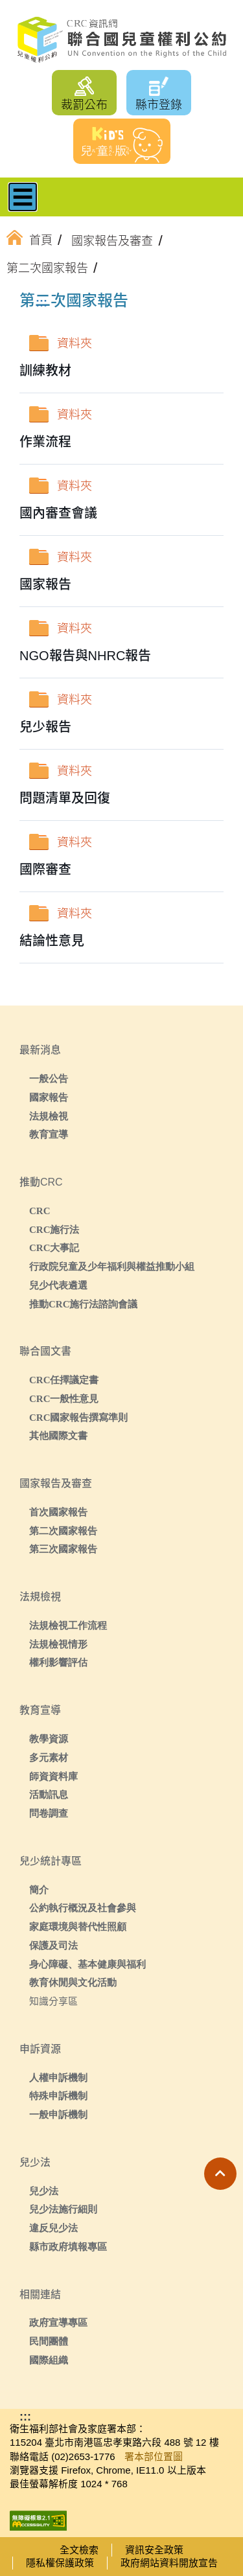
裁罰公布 (84, 104)
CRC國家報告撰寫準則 (78, 1417)
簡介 (39, 1889)
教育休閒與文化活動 (73, 1982)
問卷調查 (48, 1813)
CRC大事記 (54, 1247)
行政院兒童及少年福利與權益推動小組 (111, 1266)
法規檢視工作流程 (68, 1625)
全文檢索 (79, 2549)
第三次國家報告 (63, 1549)
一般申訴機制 (58, 2114)
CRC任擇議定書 (64, 1380)
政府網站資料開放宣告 (169, 2562)
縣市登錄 (158, 104)
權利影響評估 (58, 1662)
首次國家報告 (58, 1512)
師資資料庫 (53, 1776)
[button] (220, 2173)
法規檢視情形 (58, 1644)
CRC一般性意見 (64, 1398)
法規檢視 (48, 1116)
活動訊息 (48, 1794)
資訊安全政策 (154, 2549)
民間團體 (48, 2341)
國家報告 (48, 1097)
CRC (40, 1210)
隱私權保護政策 (60, 2562)
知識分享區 (53, 2001)
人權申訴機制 (58, 2077)
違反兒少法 (53, 2228)
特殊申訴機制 (58, 2095)
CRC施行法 (54, 1229)
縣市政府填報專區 (68, 2246)
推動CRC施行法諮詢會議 (83, 1304)
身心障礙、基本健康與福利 (87, 1964)
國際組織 (48, 2360)
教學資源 (48, 1738)
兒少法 (43, 2191)
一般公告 (48, 1078)
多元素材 (48, 1757)
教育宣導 (48, 1134)
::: (41, 302)
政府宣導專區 (58, 2322)
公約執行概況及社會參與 (82, 1908)
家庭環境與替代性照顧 (77, 1926)
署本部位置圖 (153, 2456)
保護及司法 (53, 1945)
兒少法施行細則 (63, 2209)
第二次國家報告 (63, 1530)
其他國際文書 (58, 1435)
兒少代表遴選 (58, 1285)
